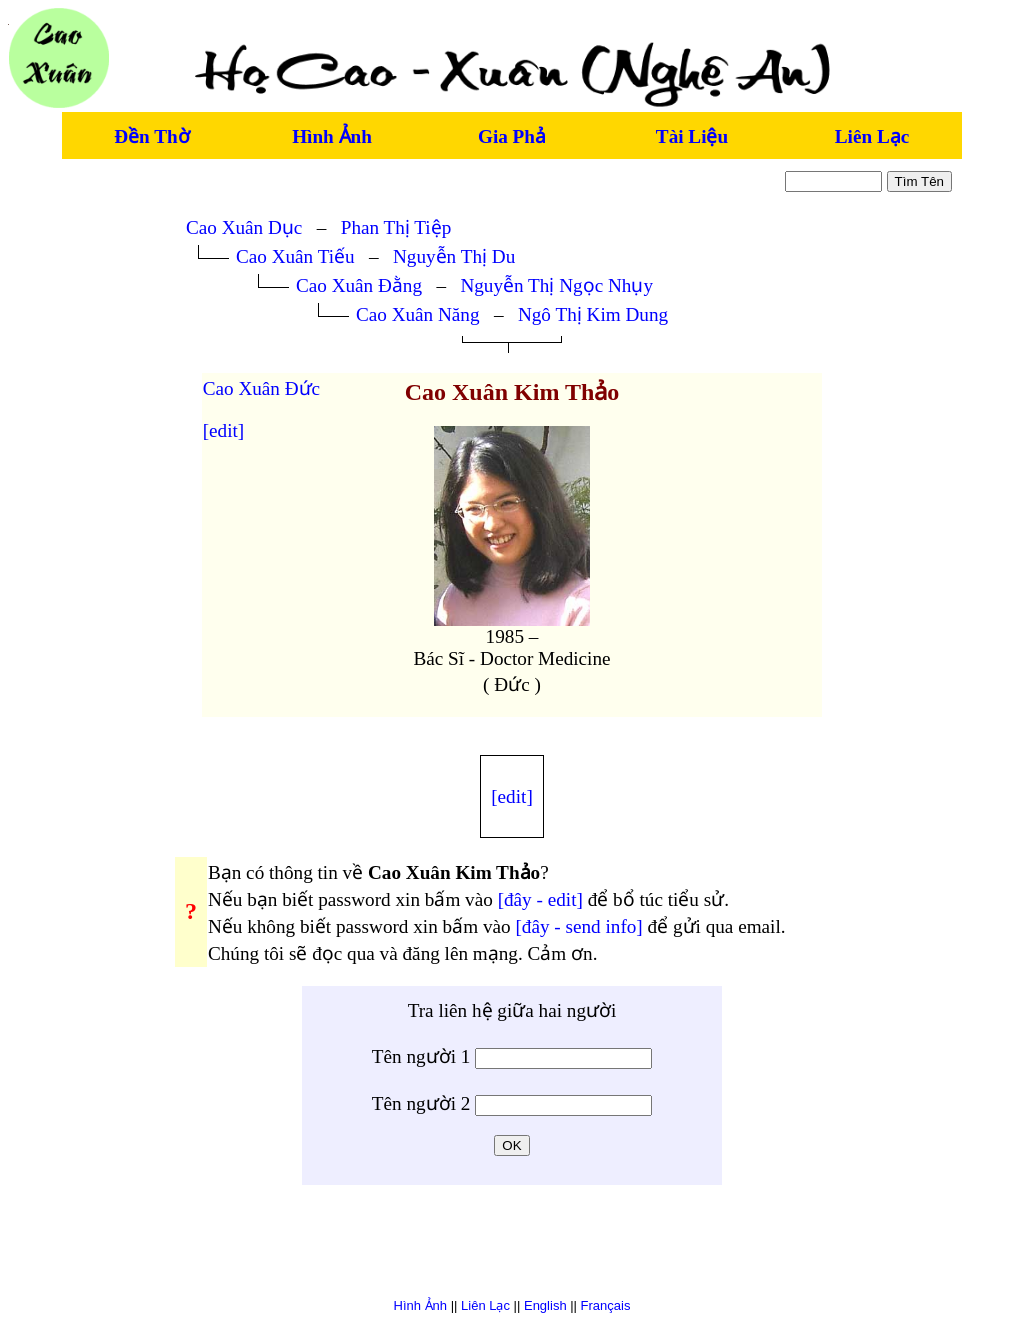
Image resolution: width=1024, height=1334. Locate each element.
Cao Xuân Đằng (359, 285)
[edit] (224, 430)
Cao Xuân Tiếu (295, 256)
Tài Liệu (692, 136)
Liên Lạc (872, 136)
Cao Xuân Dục (244, 227)
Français (606, 1305)
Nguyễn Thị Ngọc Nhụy (556, 285)
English (545, 1305)
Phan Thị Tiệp (396, 227)
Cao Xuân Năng (418, 314)
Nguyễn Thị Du (454, 256)
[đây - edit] (540, 899)
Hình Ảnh (332, 136)
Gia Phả (512, 136)
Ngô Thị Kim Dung (593, 314)
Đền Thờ (151, 136)
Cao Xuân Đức (261, 388)
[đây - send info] (578, 926)
